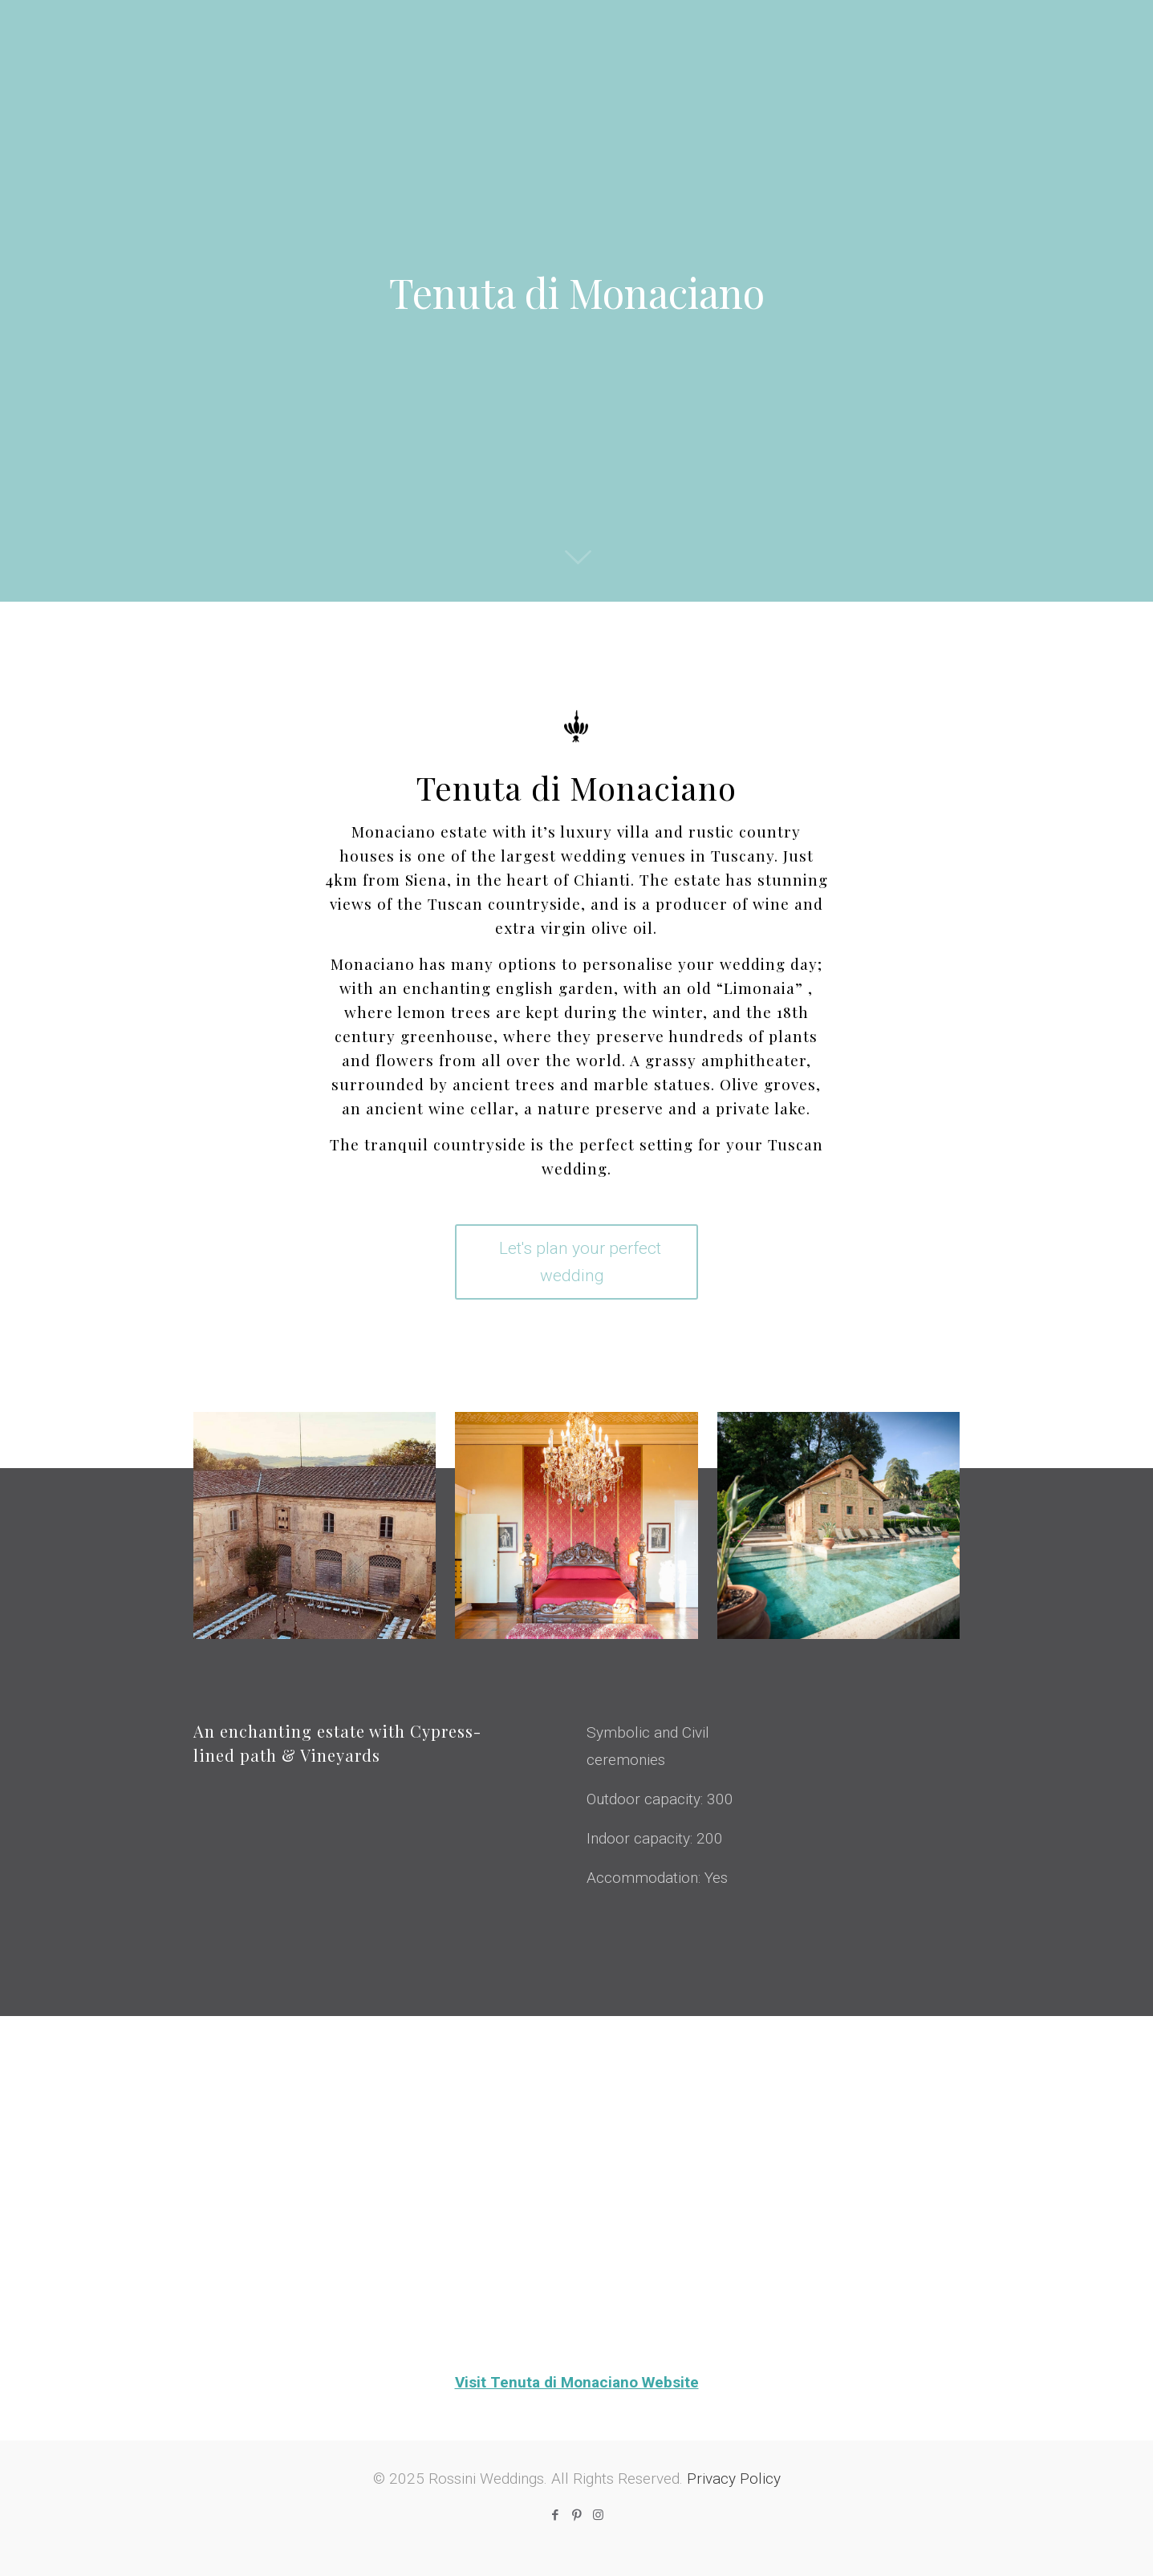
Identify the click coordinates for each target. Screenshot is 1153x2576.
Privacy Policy (734, 2478)
